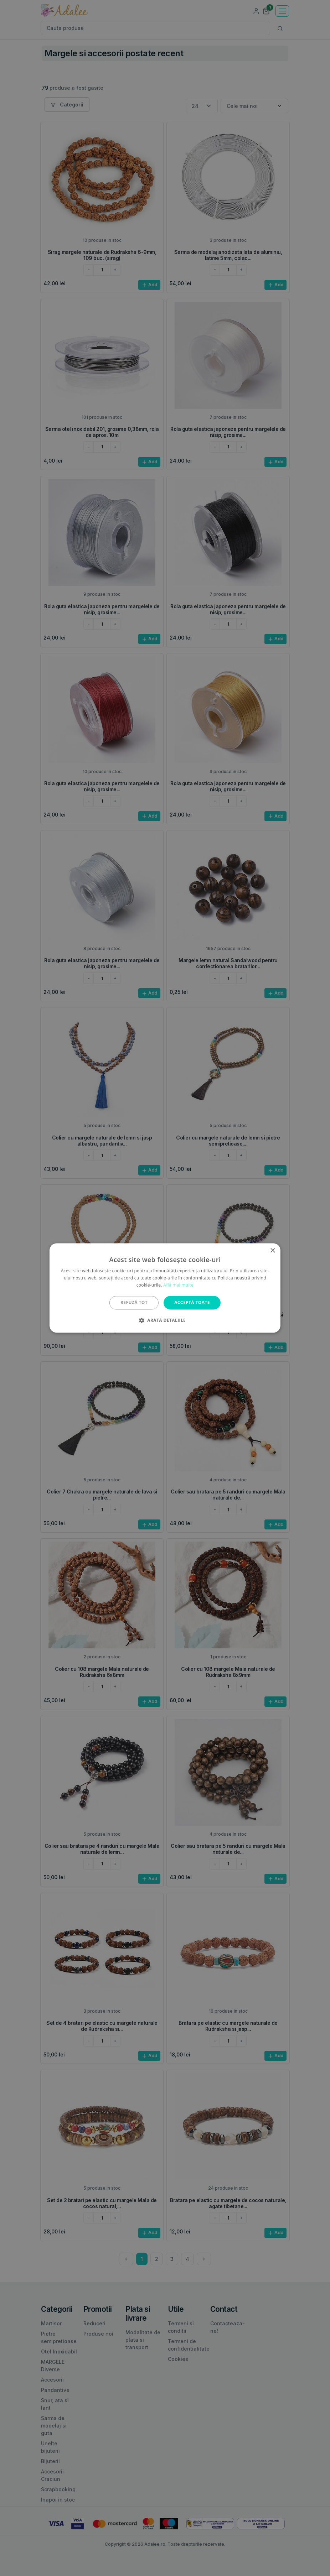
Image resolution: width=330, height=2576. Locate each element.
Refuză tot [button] (134, 1302)
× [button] (272, 1250)
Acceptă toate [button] (192, 1302)
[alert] (165, 1288)
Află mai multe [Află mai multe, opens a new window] (178, 1285)
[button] (165, 1320)
